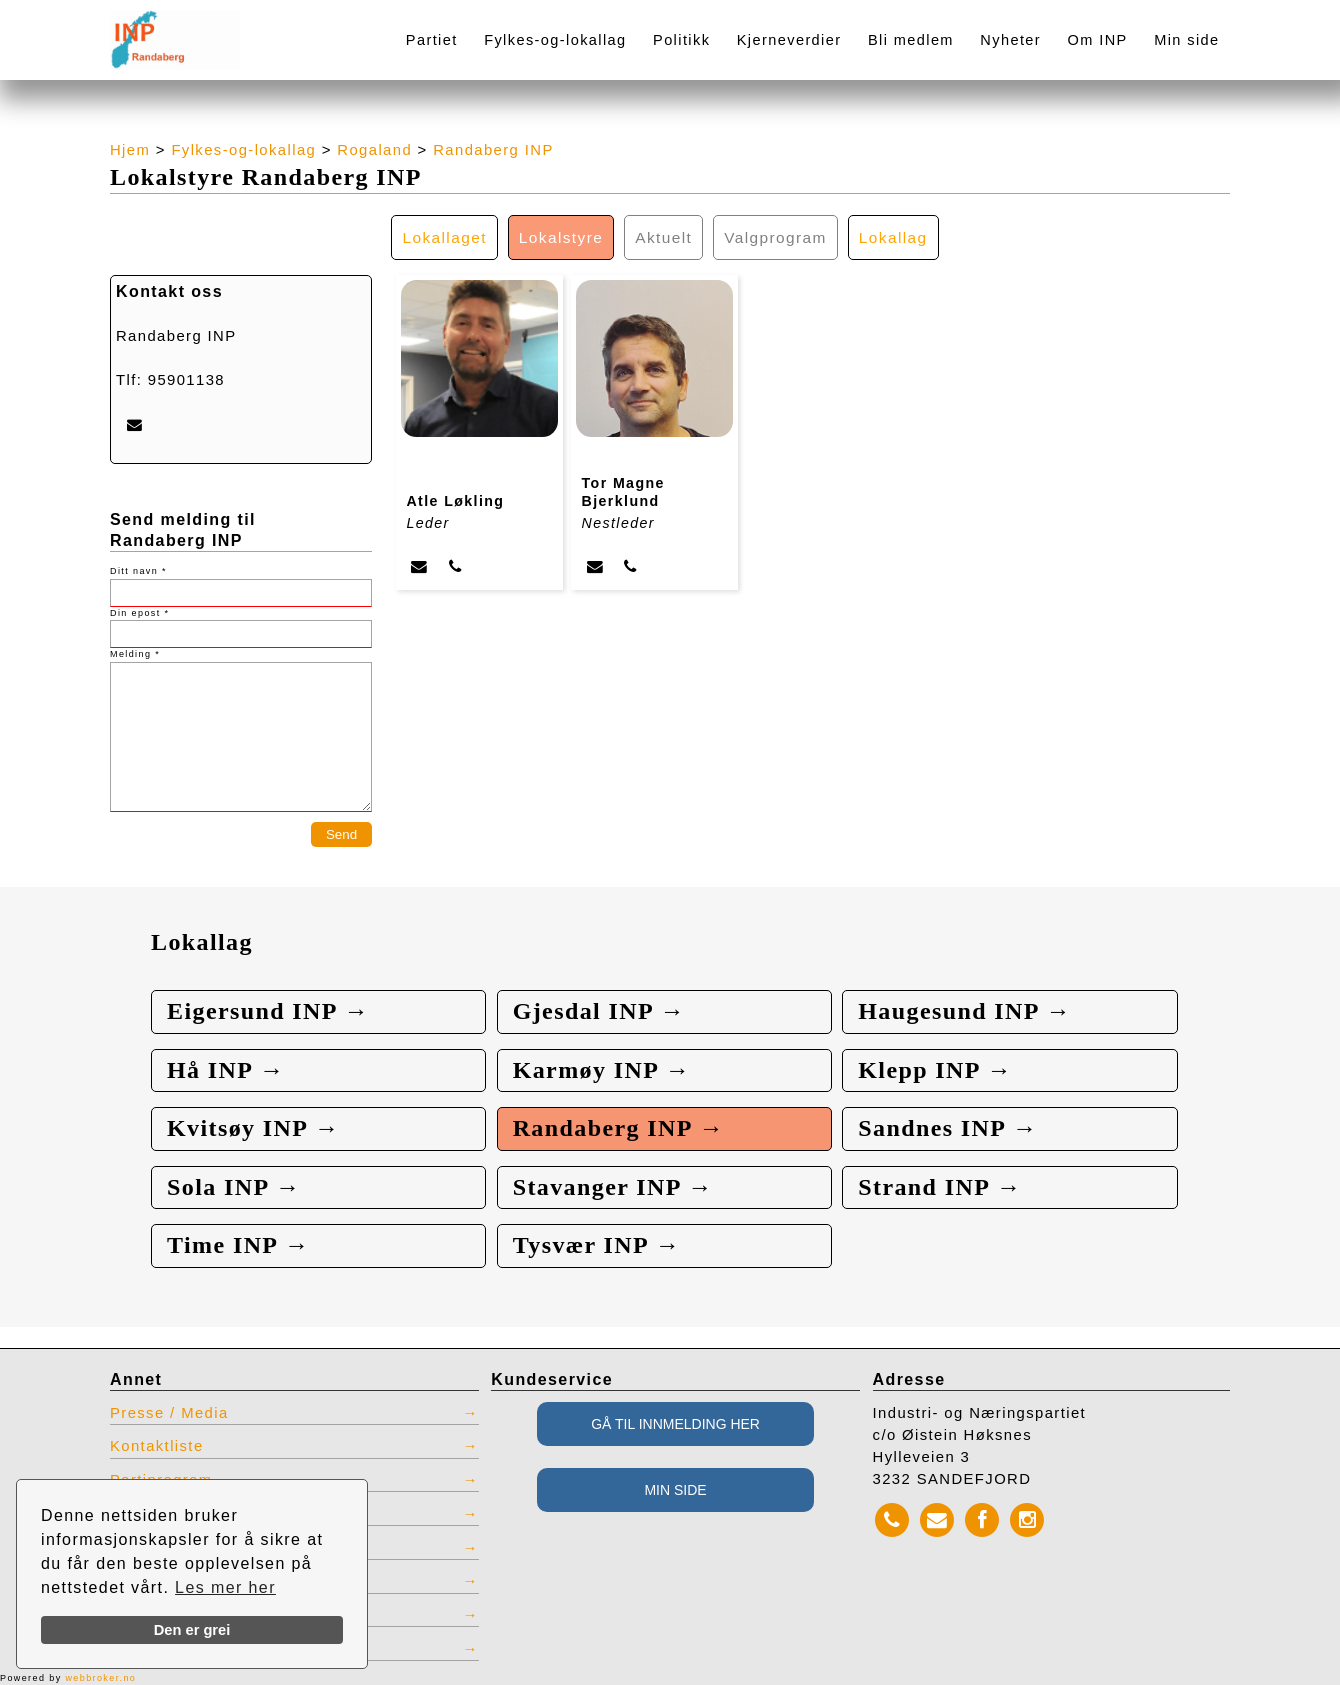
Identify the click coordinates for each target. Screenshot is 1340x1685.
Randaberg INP (493, 150)
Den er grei (192, 1630)
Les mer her (225, 1587)
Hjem (130, 150)
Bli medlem (911, 40)
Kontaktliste (157, 1446)
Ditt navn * (138, 571)
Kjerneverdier (789, 40)
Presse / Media (169, 1413)
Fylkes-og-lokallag (555, 40)
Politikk (681, 40)
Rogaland (374, 150)
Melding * (135, 654)
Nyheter (1010, 40)
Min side (1186, 40)
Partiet (432, 40)
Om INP (1098, 40)
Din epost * (139, 613)
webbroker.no (100, 1678)
